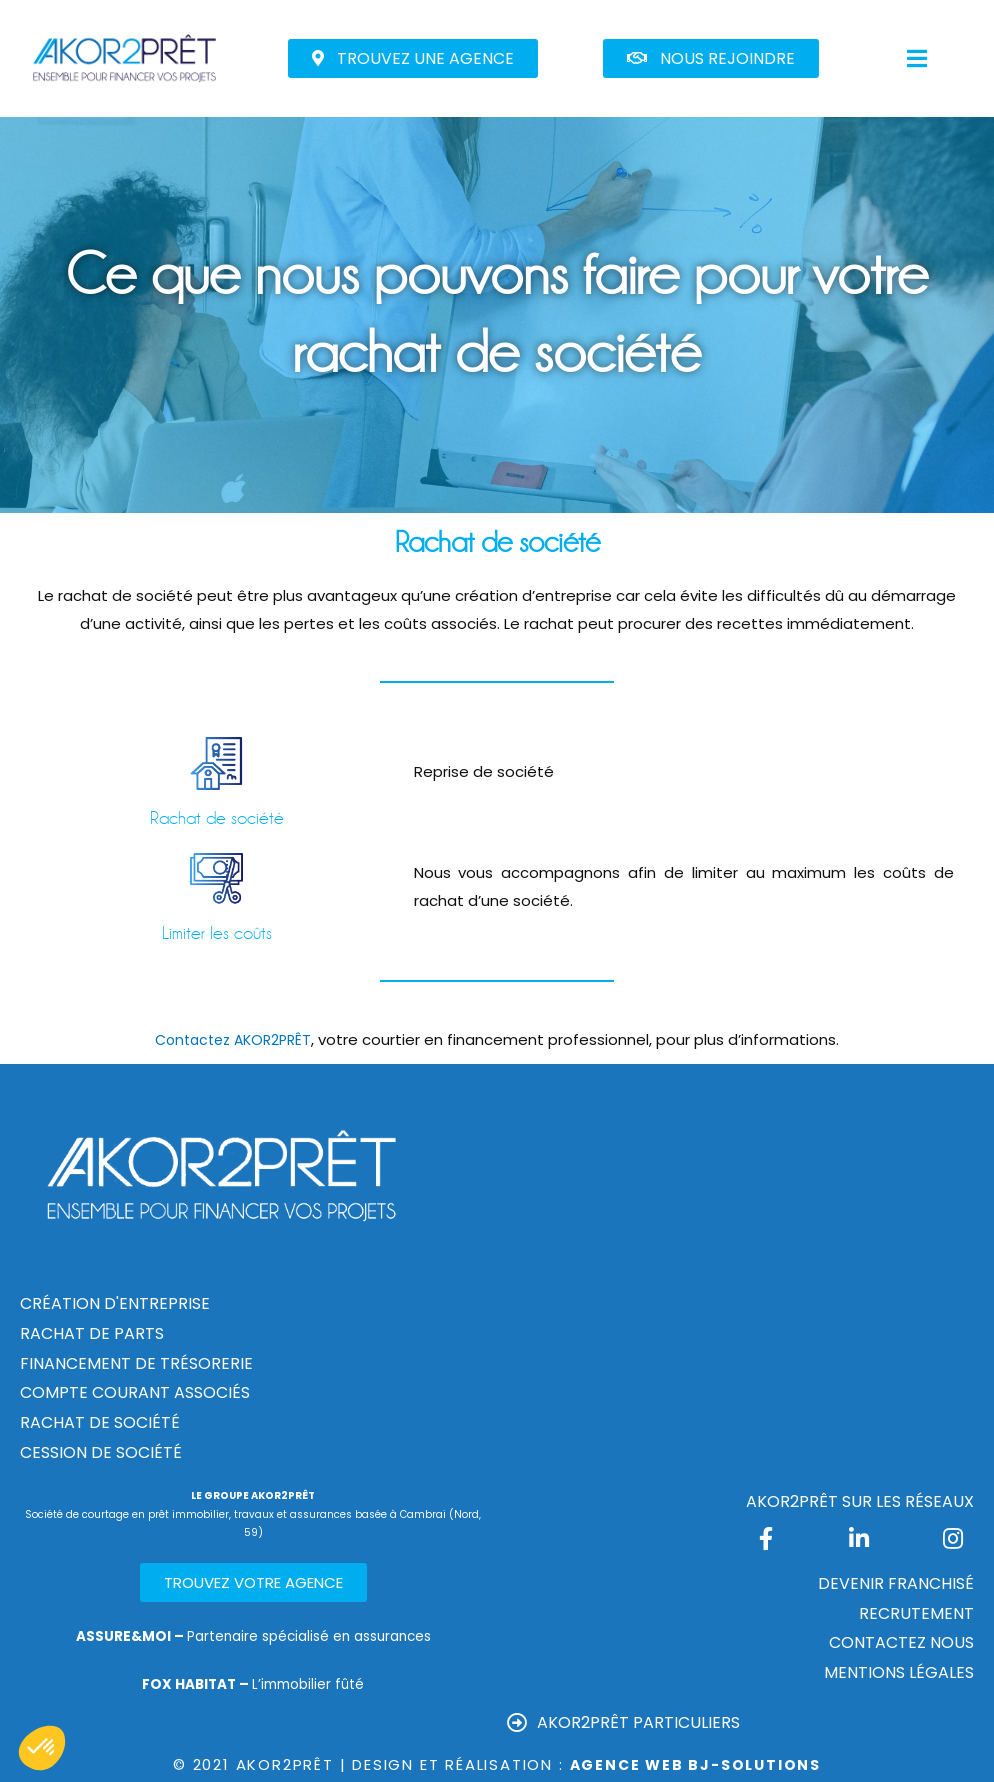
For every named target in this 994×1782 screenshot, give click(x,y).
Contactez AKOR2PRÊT (233, 1039)
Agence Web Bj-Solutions (695, 1764)
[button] (413, 59)
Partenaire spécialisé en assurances (253, 1635)
